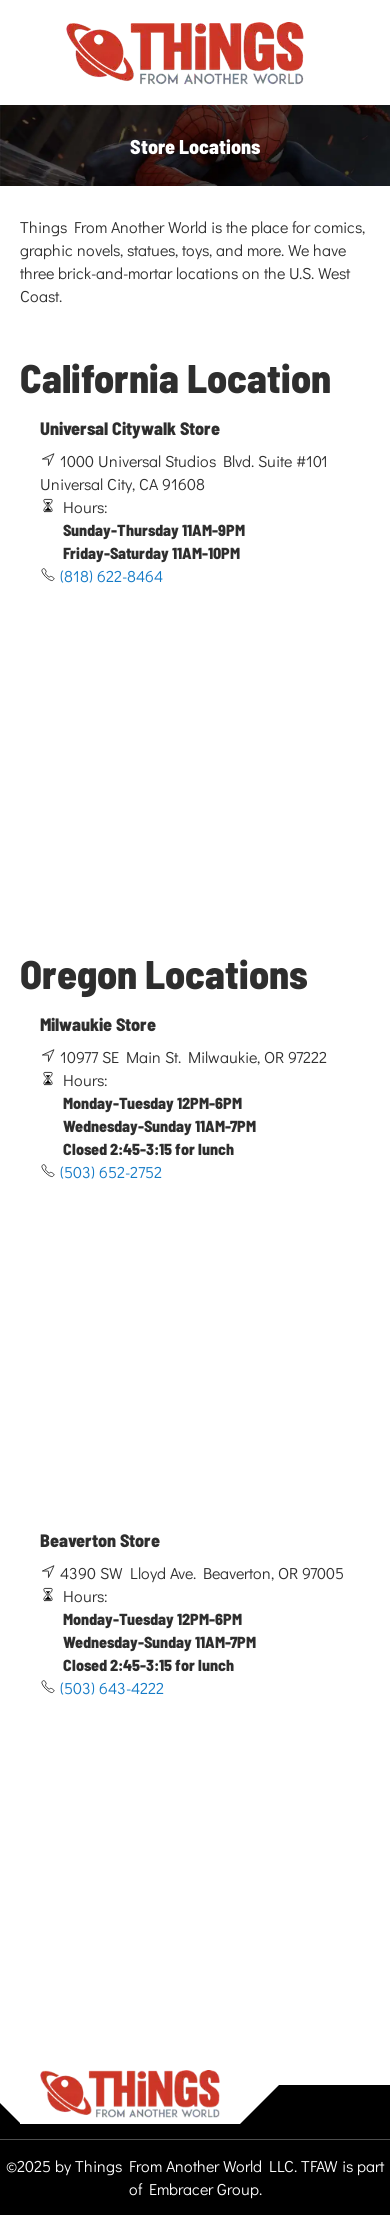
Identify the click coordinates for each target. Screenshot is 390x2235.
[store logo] (185, 53)
